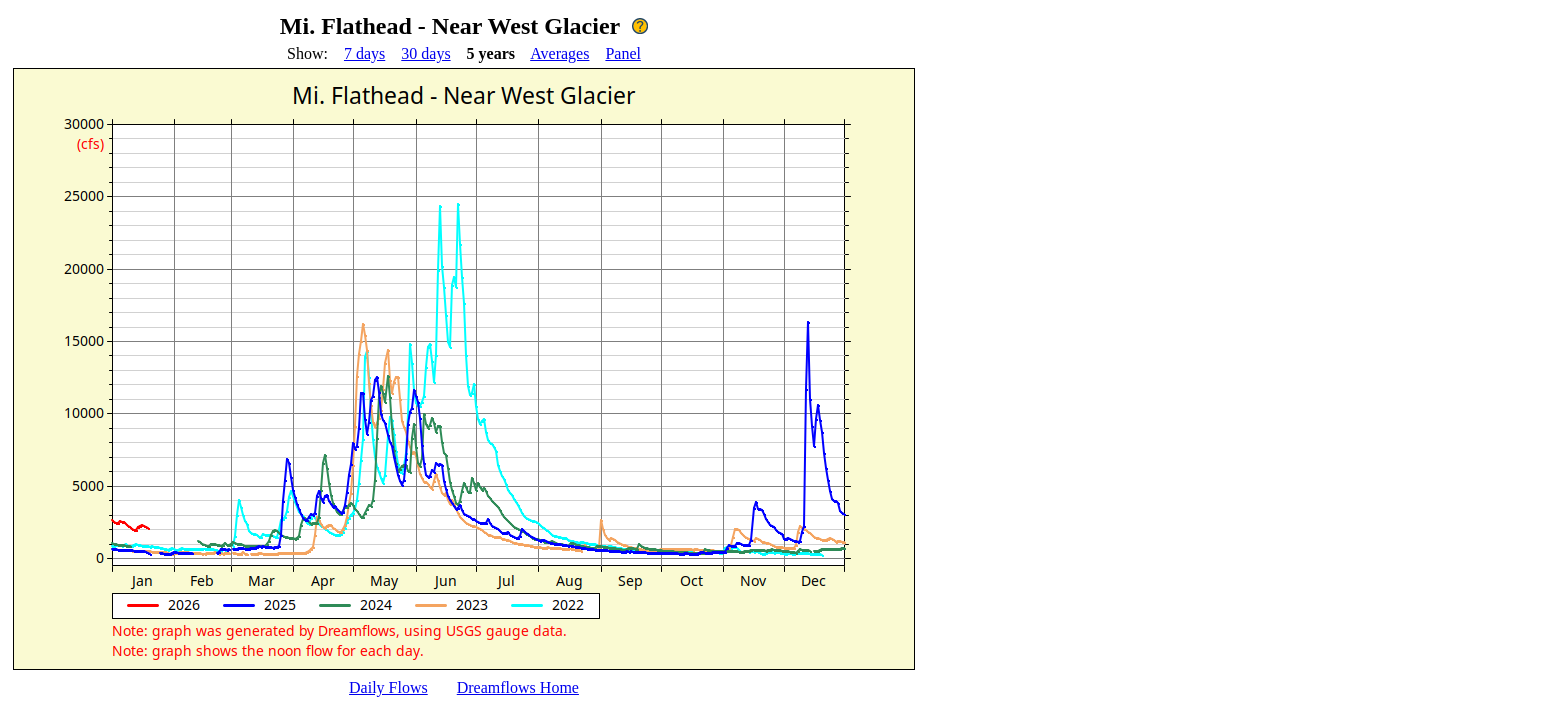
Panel (623, 53)
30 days (425, 53)
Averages (559, 53)
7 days (364, 53)
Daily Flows (388, 687)
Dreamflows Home (518, 687)
